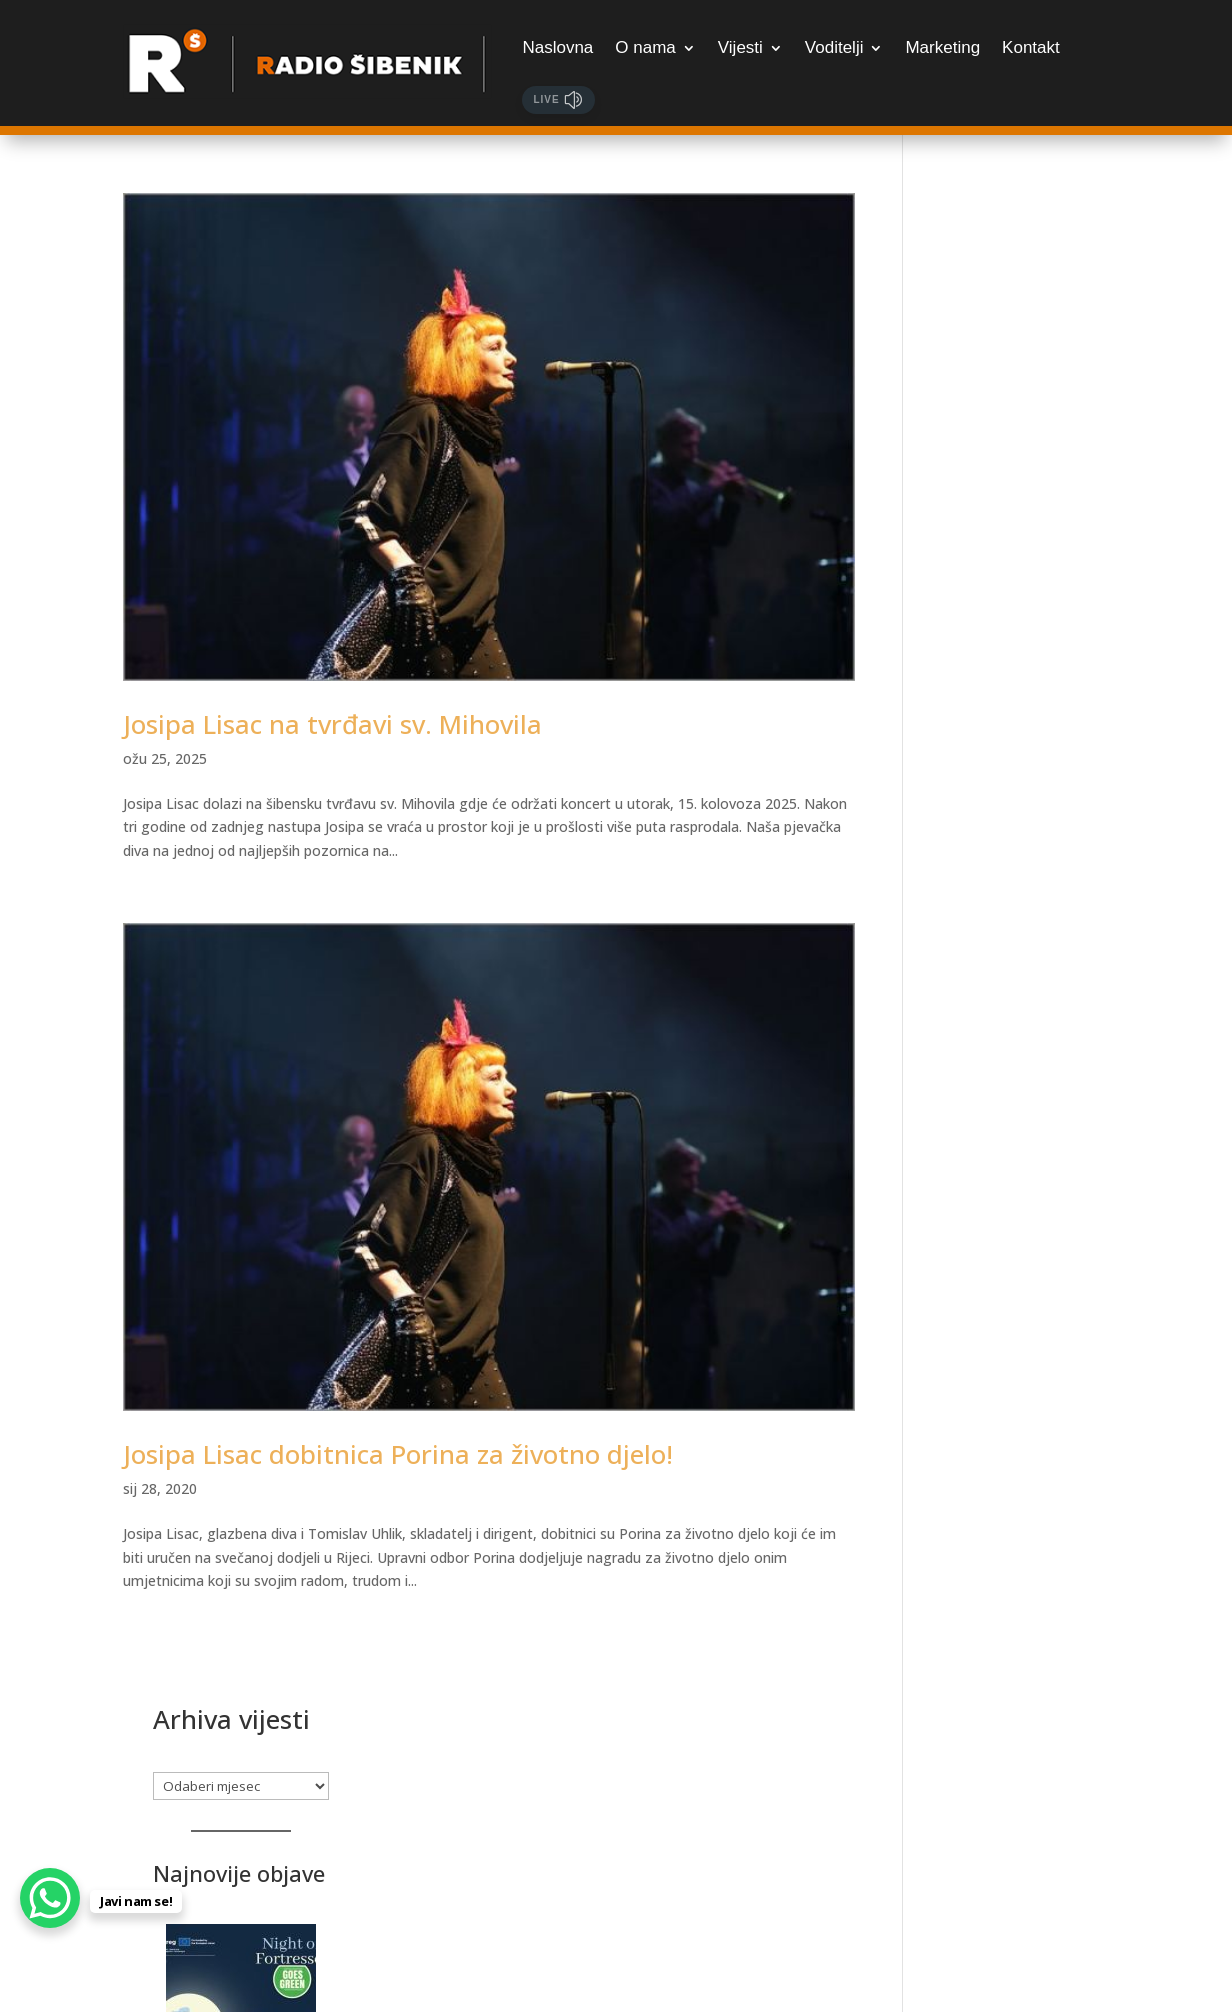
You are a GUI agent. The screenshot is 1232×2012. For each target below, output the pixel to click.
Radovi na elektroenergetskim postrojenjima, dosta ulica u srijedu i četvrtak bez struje (1018, 920)
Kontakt (1031, 47)
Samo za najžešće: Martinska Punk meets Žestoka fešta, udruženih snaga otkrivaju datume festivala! (1014, 1786)
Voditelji (834, 47)
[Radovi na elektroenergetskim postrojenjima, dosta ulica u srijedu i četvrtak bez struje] (1021, 768)
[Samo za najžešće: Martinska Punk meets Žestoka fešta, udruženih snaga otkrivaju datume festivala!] (1021, 1634)
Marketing (942, 47)
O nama (645, 47)
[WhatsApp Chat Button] (50, 1898)
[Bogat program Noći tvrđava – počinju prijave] (1021, 519)
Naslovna (557, 47)
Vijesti (740, 47)
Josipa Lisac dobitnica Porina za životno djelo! (398, 1446)
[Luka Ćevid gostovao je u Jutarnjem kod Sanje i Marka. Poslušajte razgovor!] (1021, 1088)
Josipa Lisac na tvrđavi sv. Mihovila (332, 720)
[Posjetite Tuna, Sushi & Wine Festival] (1021, 1385)
